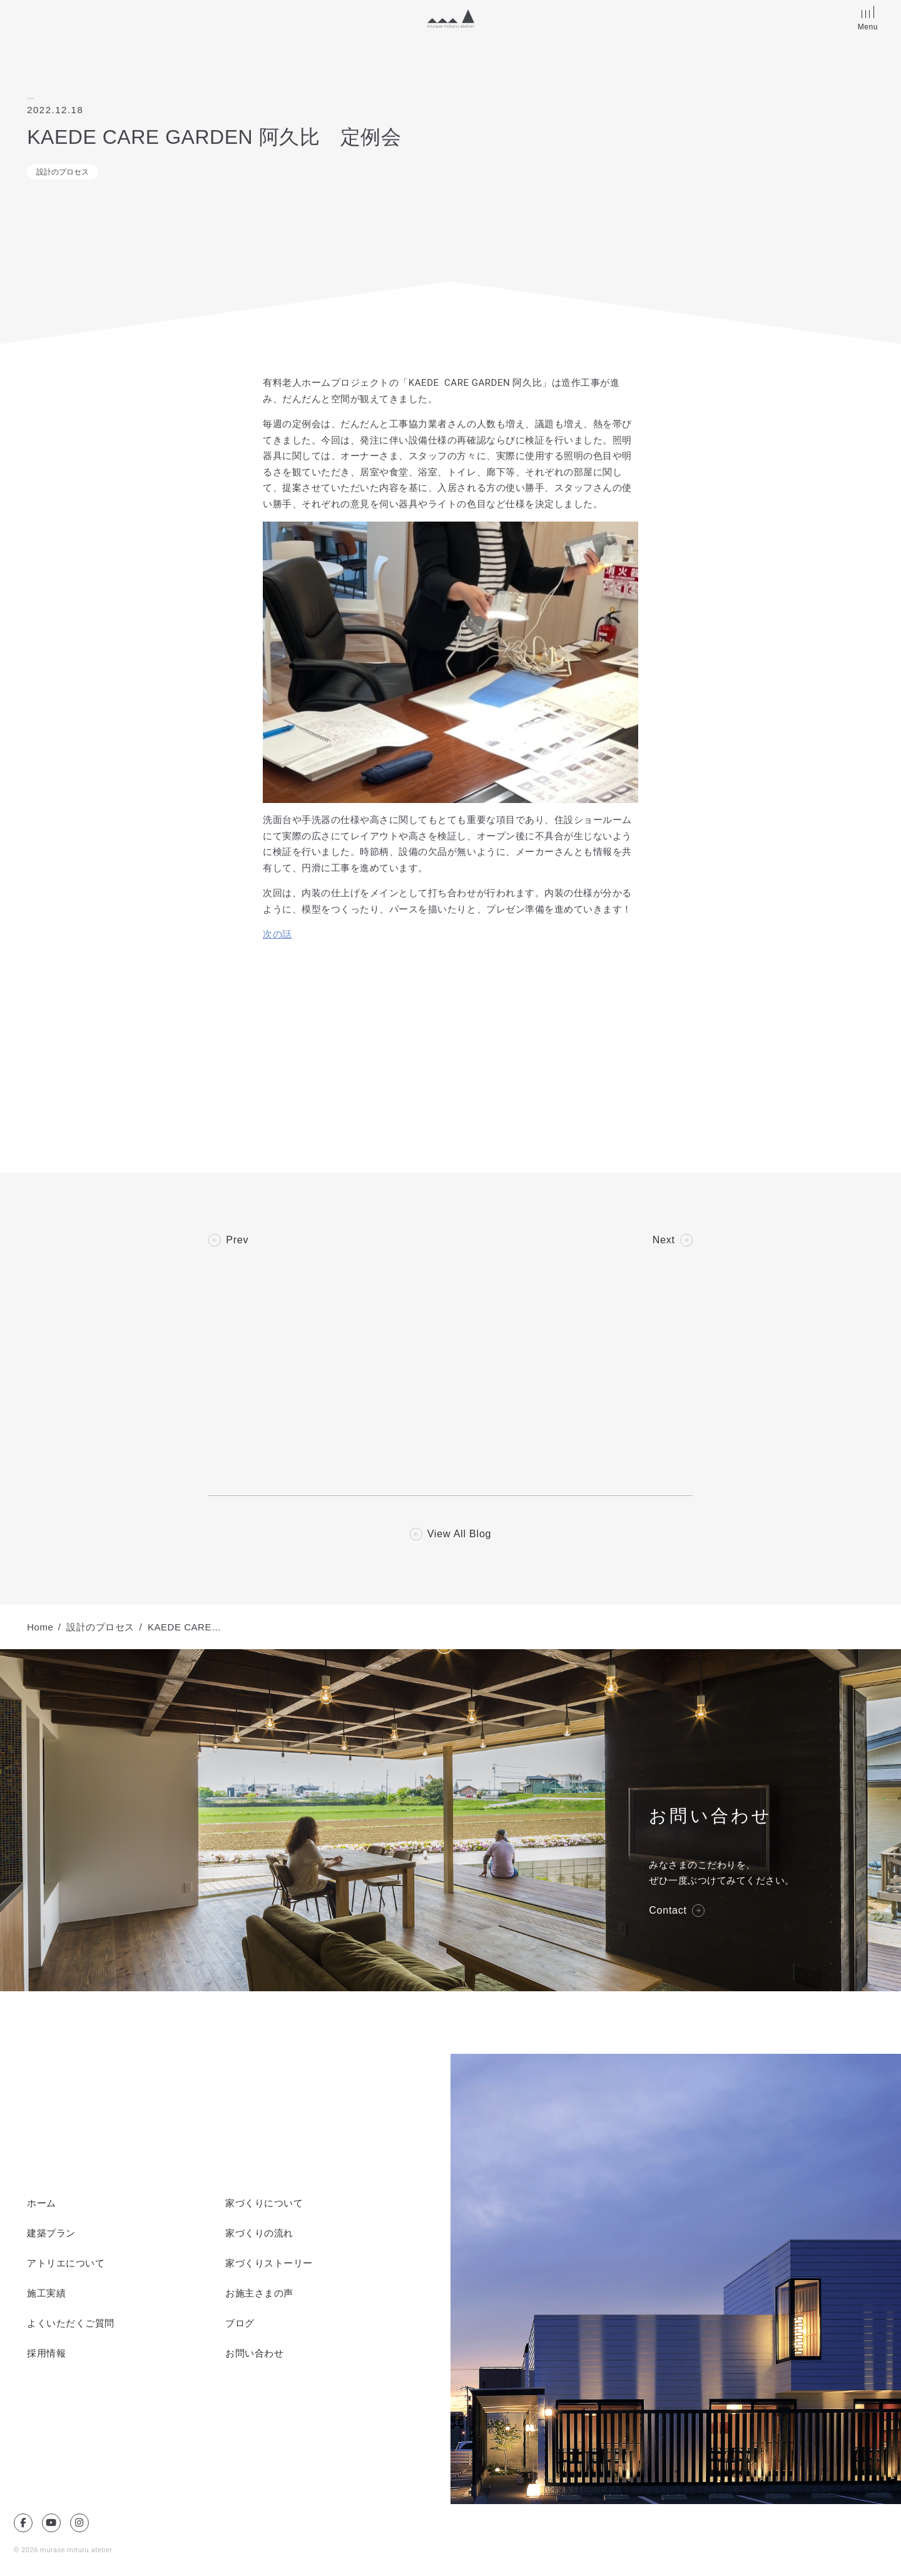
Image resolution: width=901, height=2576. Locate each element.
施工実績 (46, 2293)
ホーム (41, 2203)
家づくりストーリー (269, 2263)
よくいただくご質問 (71, 2323)
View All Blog (459, 1534)
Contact (668, 1911)
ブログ (240, 2323)
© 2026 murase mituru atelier (63, 2550)
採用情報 (46, 2353)
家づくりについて (264, 2203)
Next (664, 1240)
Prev (237, 1240)
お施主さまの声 (259, 2293)
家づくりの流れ (259, 2233)
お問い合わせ (254, 2353)
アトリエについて (65, 2263)
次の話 (277, 934)
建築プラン (51, 2233)
